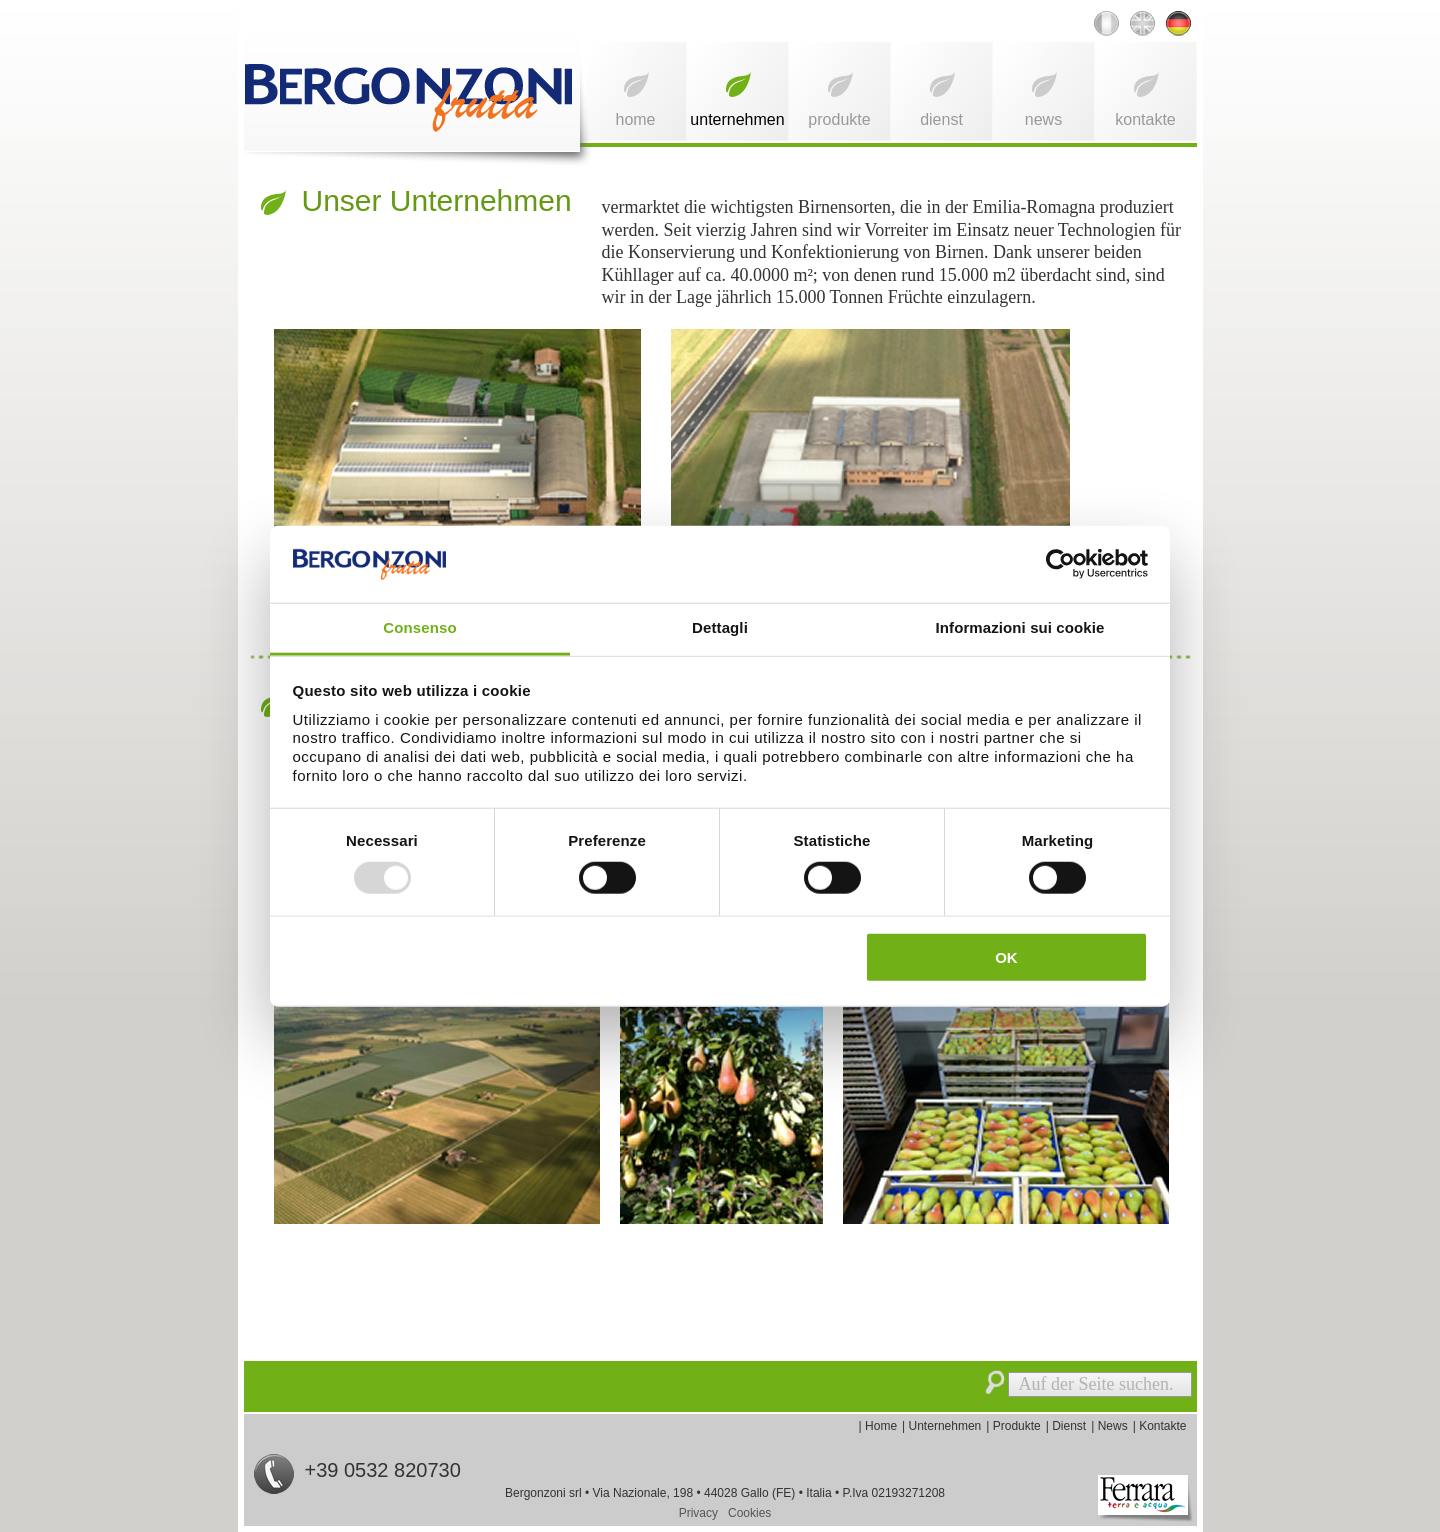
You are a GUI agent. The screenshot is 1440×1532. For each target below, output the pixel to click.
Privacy (698, 1513)
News (1043, 119)
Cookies (749, 1513)
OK (1006, 957)
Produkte (839, 119)
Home (635, 119)
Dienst (941, 119)
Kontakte (1145, 119)
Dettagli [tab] (720, 627)
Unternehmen (737, 119)
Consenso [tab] (419, 627)
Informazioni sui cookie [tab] (1020, 627)
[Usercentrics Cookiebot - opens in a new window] (1060, 564)
